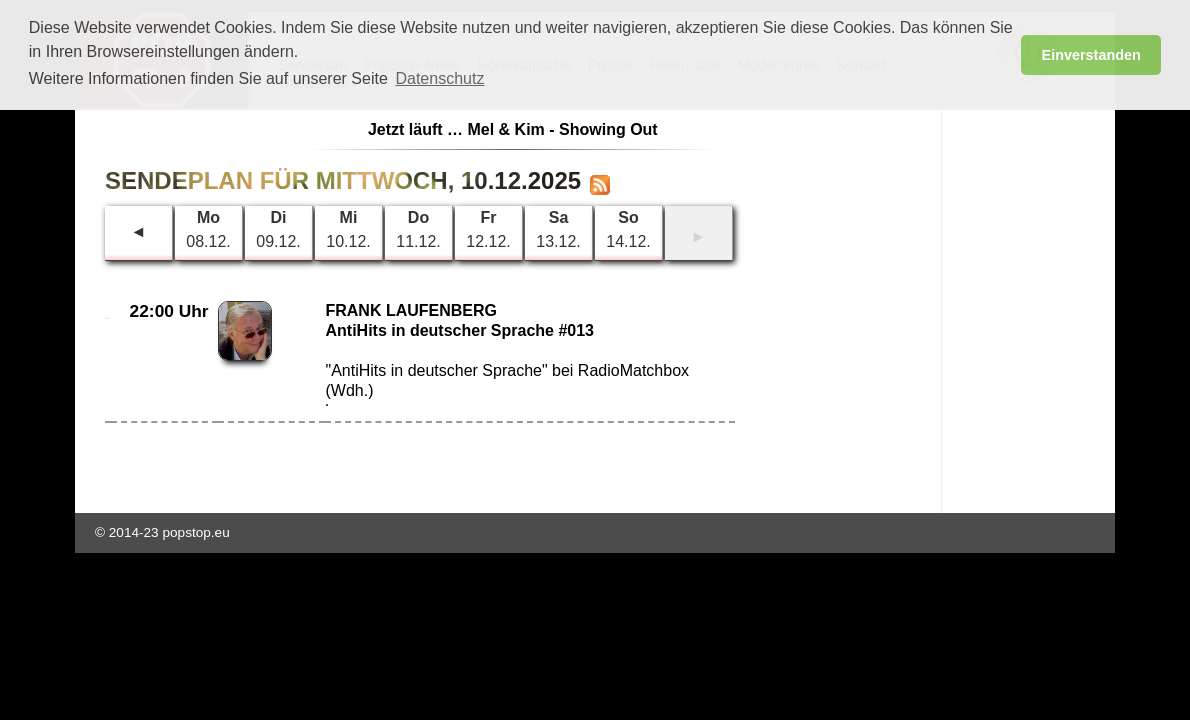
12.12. (488, 229)
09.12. (278, 229)
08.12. (208, 229)
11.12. (418, 229)
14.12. (628, 229)
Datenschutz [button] (439, 78)
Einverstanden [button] (1091, 55)
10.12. (348, 229)
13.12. (558, 229)
